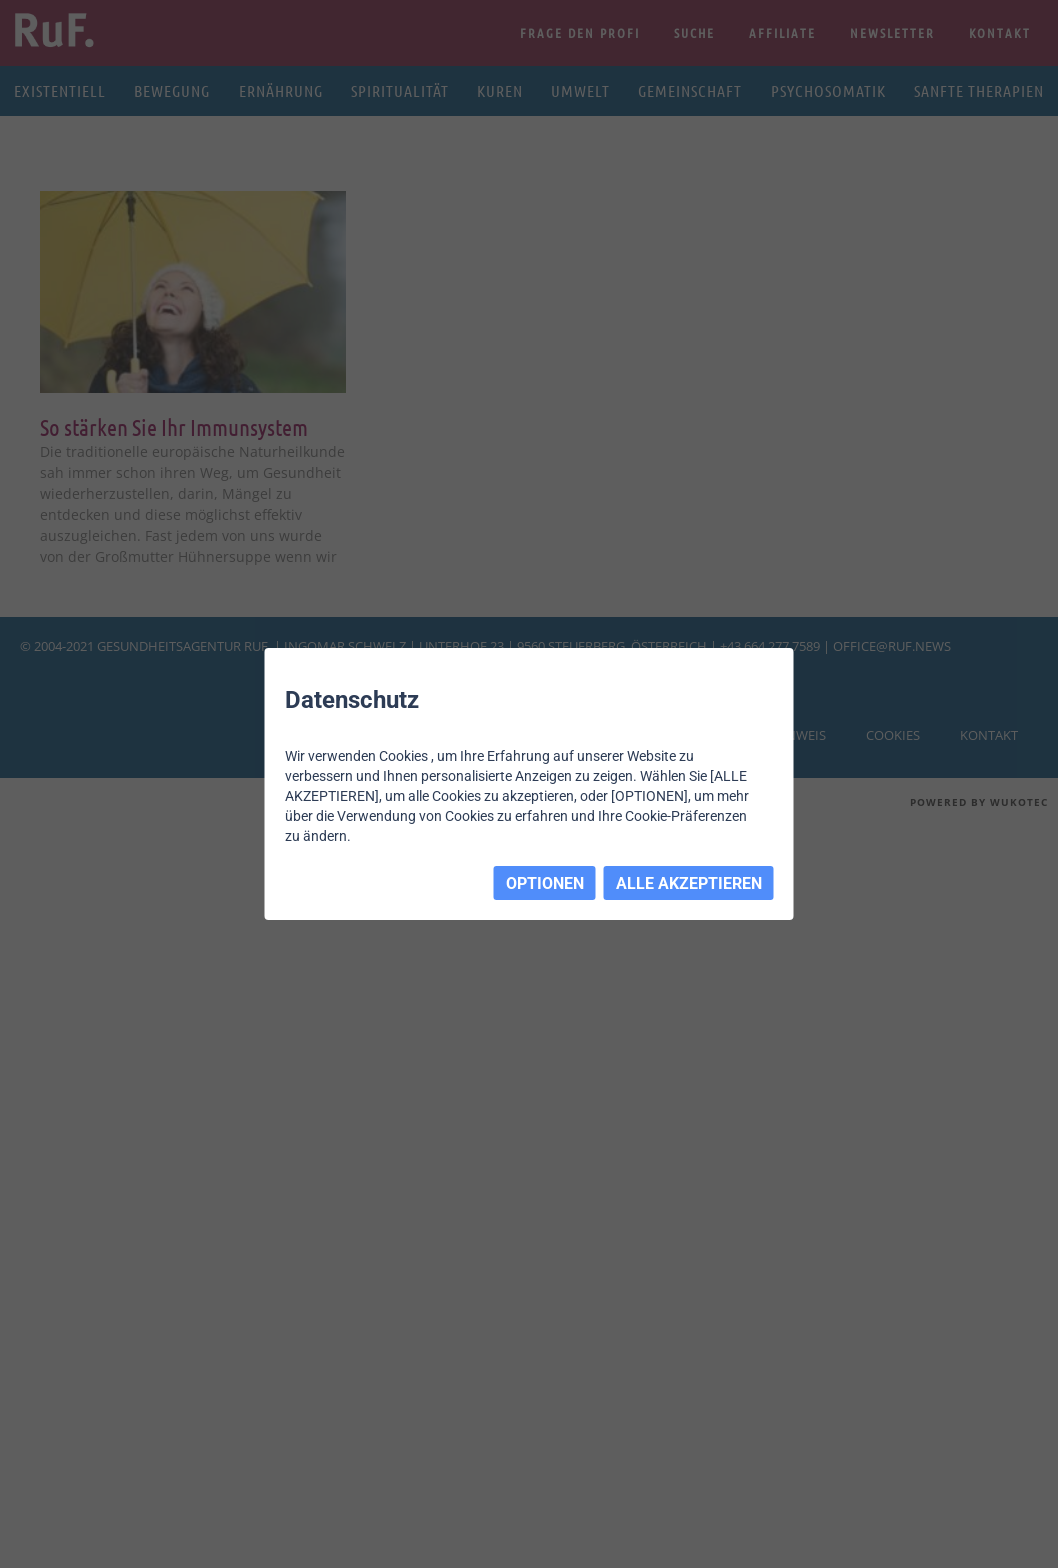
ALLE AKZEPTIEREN (689, 883)
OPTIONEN (545, 883)
